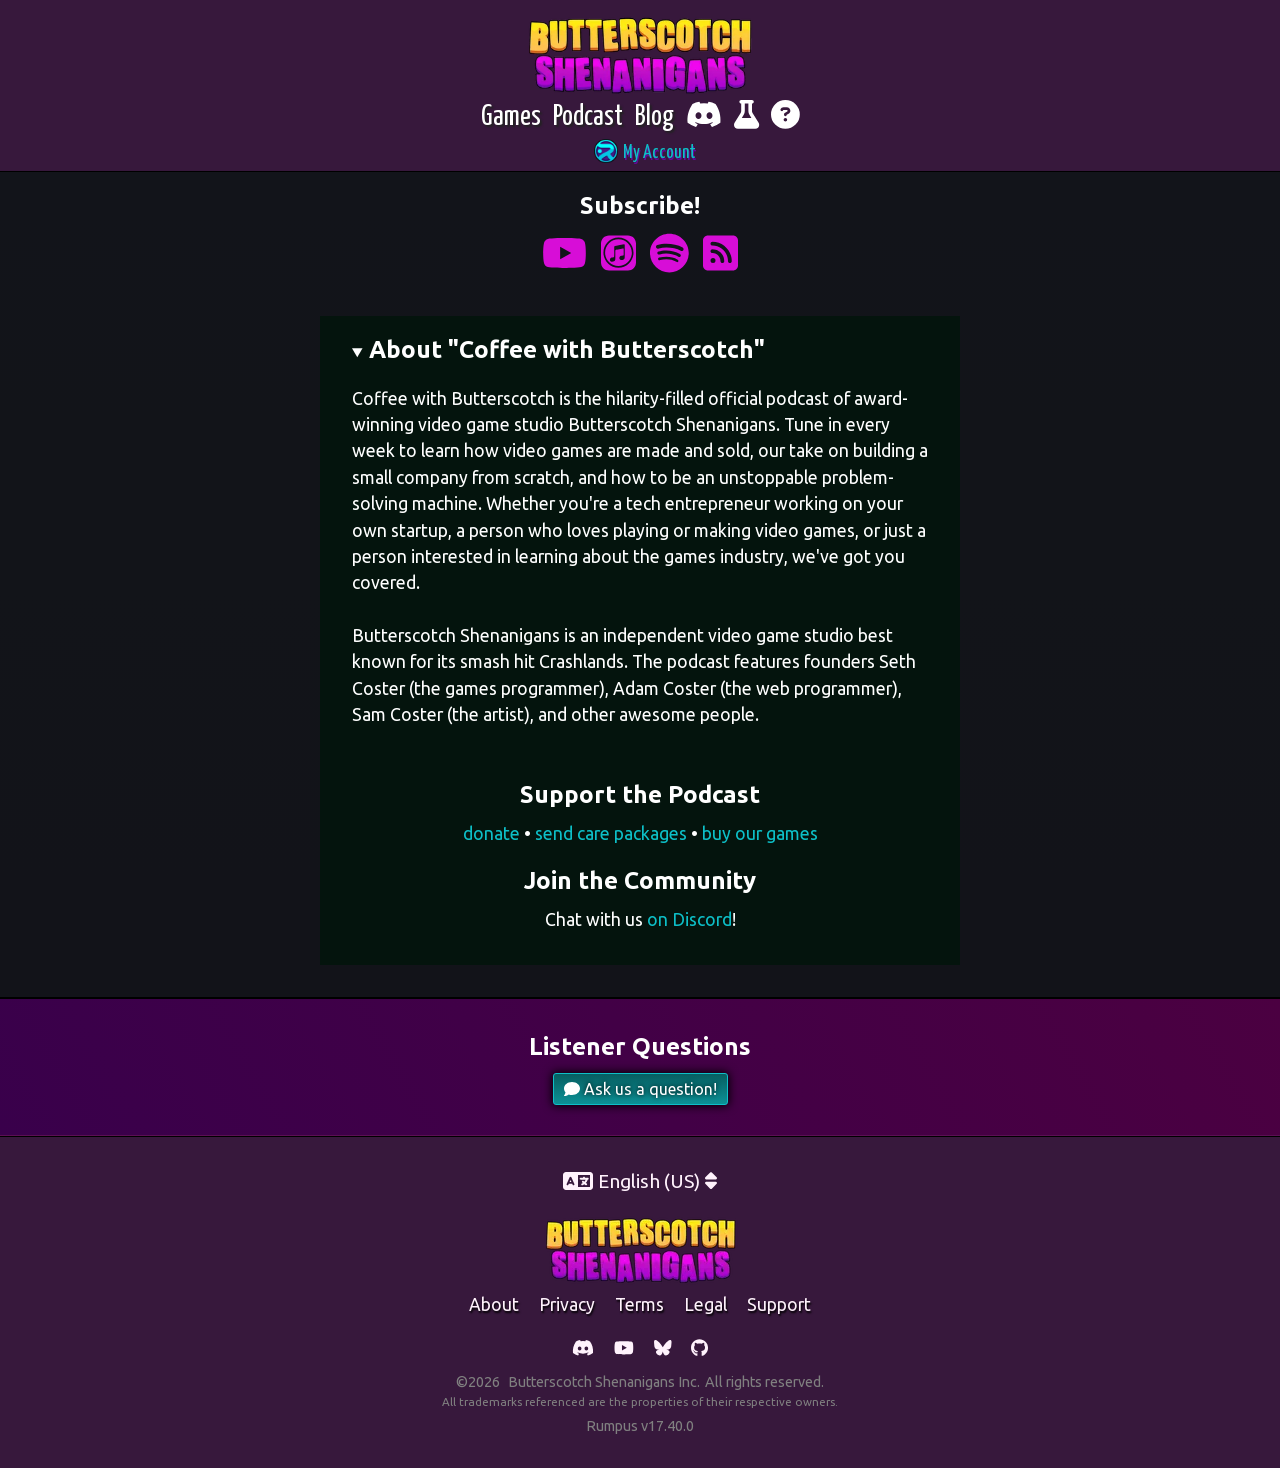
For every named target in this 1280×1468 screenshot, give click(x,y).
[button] (640, 153)
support (779, 1304)
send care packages (611, 833)
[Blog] (654, 117)
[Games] (511, 117)
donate (491, 833)
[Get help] (785, 117)
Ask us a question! (640, 1089)
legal (705, 1304)
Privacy (567, 1304)
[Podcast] (588, 117)
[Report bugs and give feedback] (746, 117)
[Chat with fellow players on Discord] (704, 117)
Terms (639, 1304)
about (494, 1304)
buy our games (760, 833)
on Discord (689, 919)
